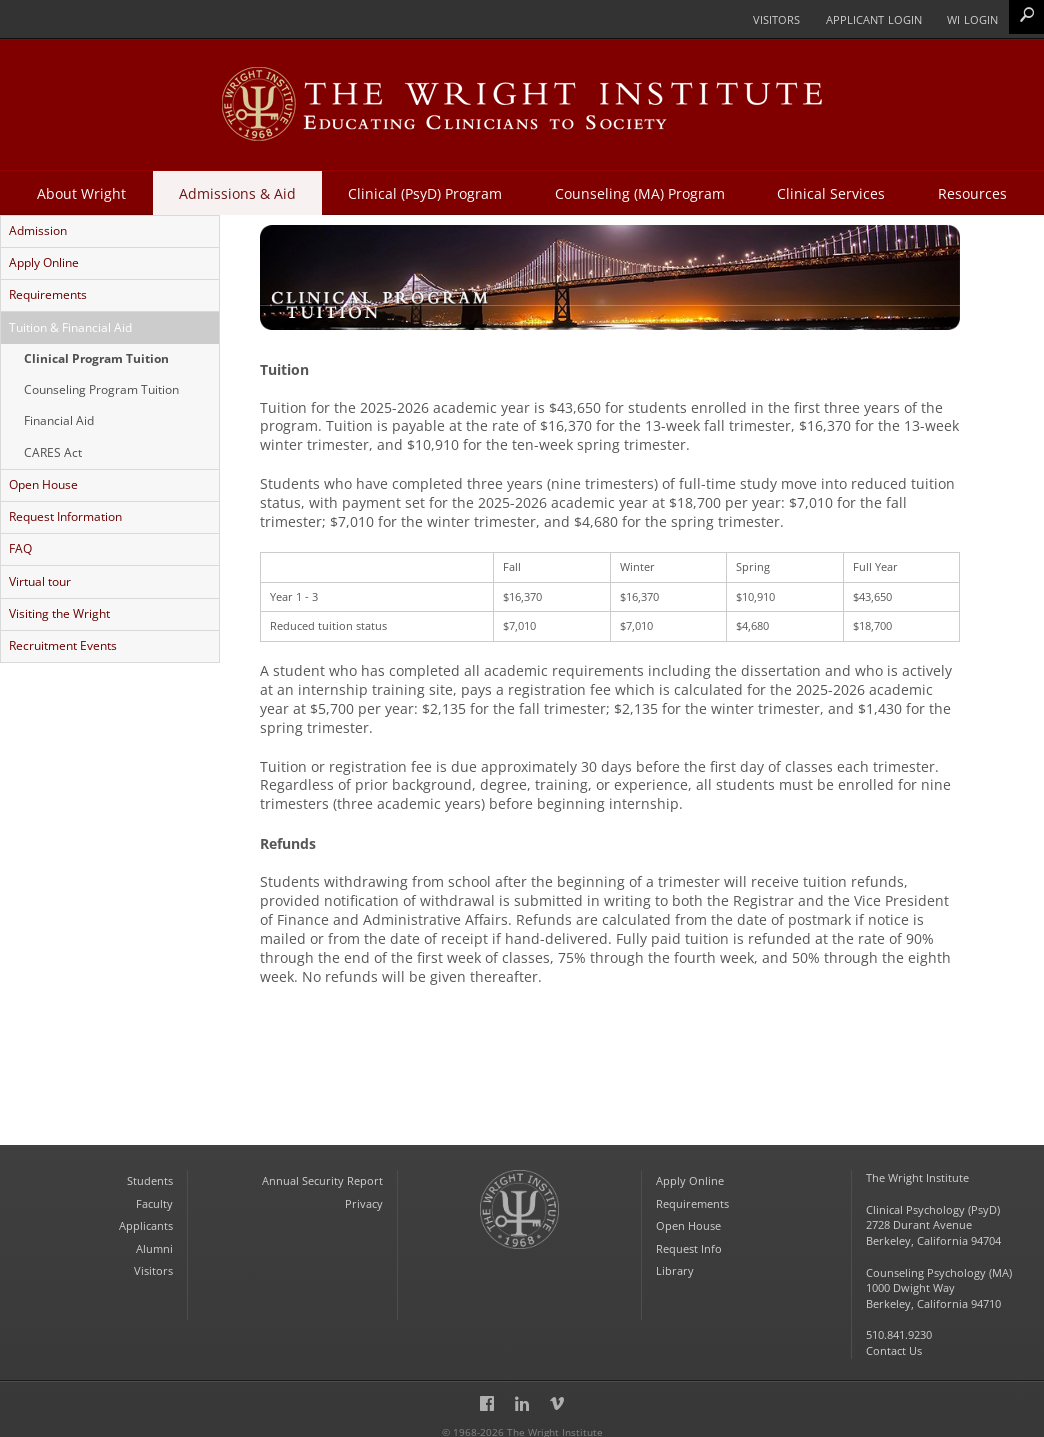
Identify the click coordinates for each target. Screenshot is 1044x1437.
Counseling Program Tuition (100, 387)
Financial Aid (58, 418)
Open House (42, 481)
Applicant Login (872, 18)
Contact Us (894, 1338)
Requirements (47, 294)
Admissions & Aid (234, 192)
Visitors (773, 18)
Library (675, 1259)
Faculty (154, 1193)
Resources (976, 192)
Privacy (364, 1193)
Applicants (146, 1215)
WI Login (972, 18)
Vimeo (557, 1392)
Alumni (154, 1237)
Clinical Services (834, 192)
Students (150, 1171)
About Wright (77, 192)
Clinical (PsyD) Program (424, 192)
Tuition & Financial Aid (69, 326)
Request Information (64, 512)
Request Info (689, 1237)
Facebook (487, 1392)
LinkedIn (522, 1392)
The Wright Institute (519, 1218)
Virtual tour (39, 576)
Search (1027, 16)
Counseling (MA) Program (641, 192)
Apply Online (43, 262)
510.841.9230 (899, 1322)
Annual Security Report (322, 1171)
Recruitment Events (62, 640)
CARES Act (52, 449)
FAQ (19, 544)
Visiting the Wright (58, 608)
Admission (37, 230)
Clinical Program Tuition (95, 356)
